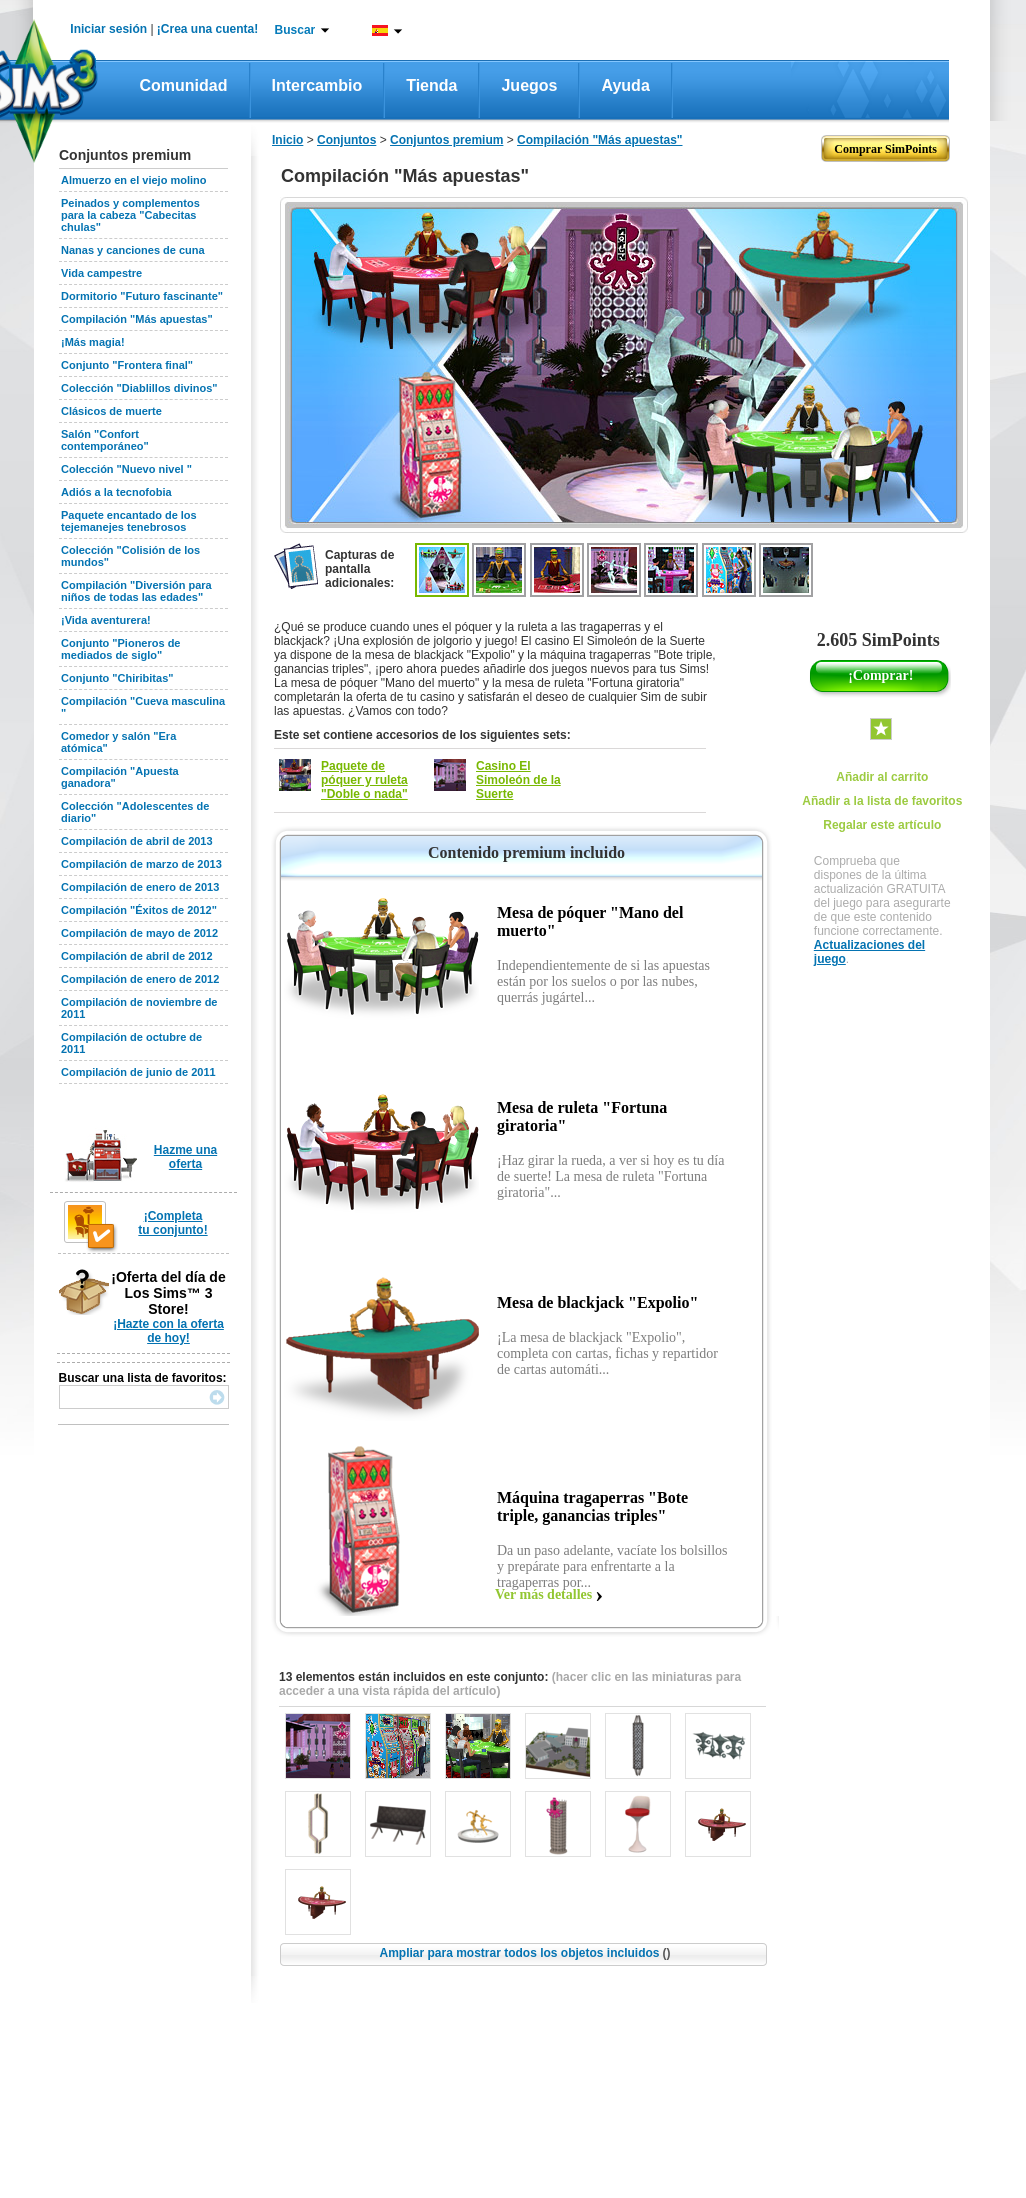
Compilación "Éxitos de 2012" (139, 910)
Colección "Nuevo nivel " (126, 469)
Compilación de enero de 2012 (140, 979)
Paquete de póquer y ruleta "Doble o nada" (364, 780)
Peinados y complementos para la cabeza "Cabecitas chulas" (130, 215)
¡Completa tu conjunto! (172, 1223)
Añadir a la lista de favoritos (882, 801)
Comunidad (184, 85)
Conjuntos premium (446, 140)
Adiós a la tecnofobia (116, 492)
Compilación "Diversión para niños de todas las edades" (136, 591)
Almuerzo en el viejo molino (133, 180)
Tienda (431, 85)
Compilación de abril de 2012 (137, 956)
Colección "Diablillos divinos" (139, 388)
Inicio (287, 140)
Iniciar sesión (108, 29)
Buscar (295, 30)
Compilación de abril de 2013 (137, 841)
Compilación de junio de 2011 (138, 1072)
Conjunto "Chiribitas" (117, 678)
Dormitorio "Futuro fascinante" (142, 296)
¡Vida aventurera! (106, 620)
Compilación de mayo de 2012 (139, 933)
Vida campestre (101, 273)
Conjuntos (346, 140)
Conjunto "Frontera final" (127, 365)
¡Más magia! (93, 342)
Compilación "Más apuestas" (137, 319)
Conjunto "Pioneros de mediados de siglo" (121, 649)
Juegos (529, 85)
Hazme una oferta (185, 1157)
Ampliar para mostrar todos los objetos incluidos (524, 1953)
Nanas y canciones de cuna (133, 250)
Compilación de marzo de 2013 (141, 864)
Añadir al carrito (882, 777)
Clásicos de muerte (111, 411)
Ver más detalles (543, 1594)
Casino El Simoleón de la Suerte (518, 780)
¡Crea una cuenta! (207, 29)
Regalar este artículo (882, 825)
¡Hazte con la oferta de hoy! (168, 1331)
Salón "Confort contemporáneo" (105, 440)
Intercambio (317, 85)
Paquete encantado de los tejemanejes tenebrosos (129, 521)
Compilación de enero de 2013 (140, 887)
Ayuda (625, 85)
